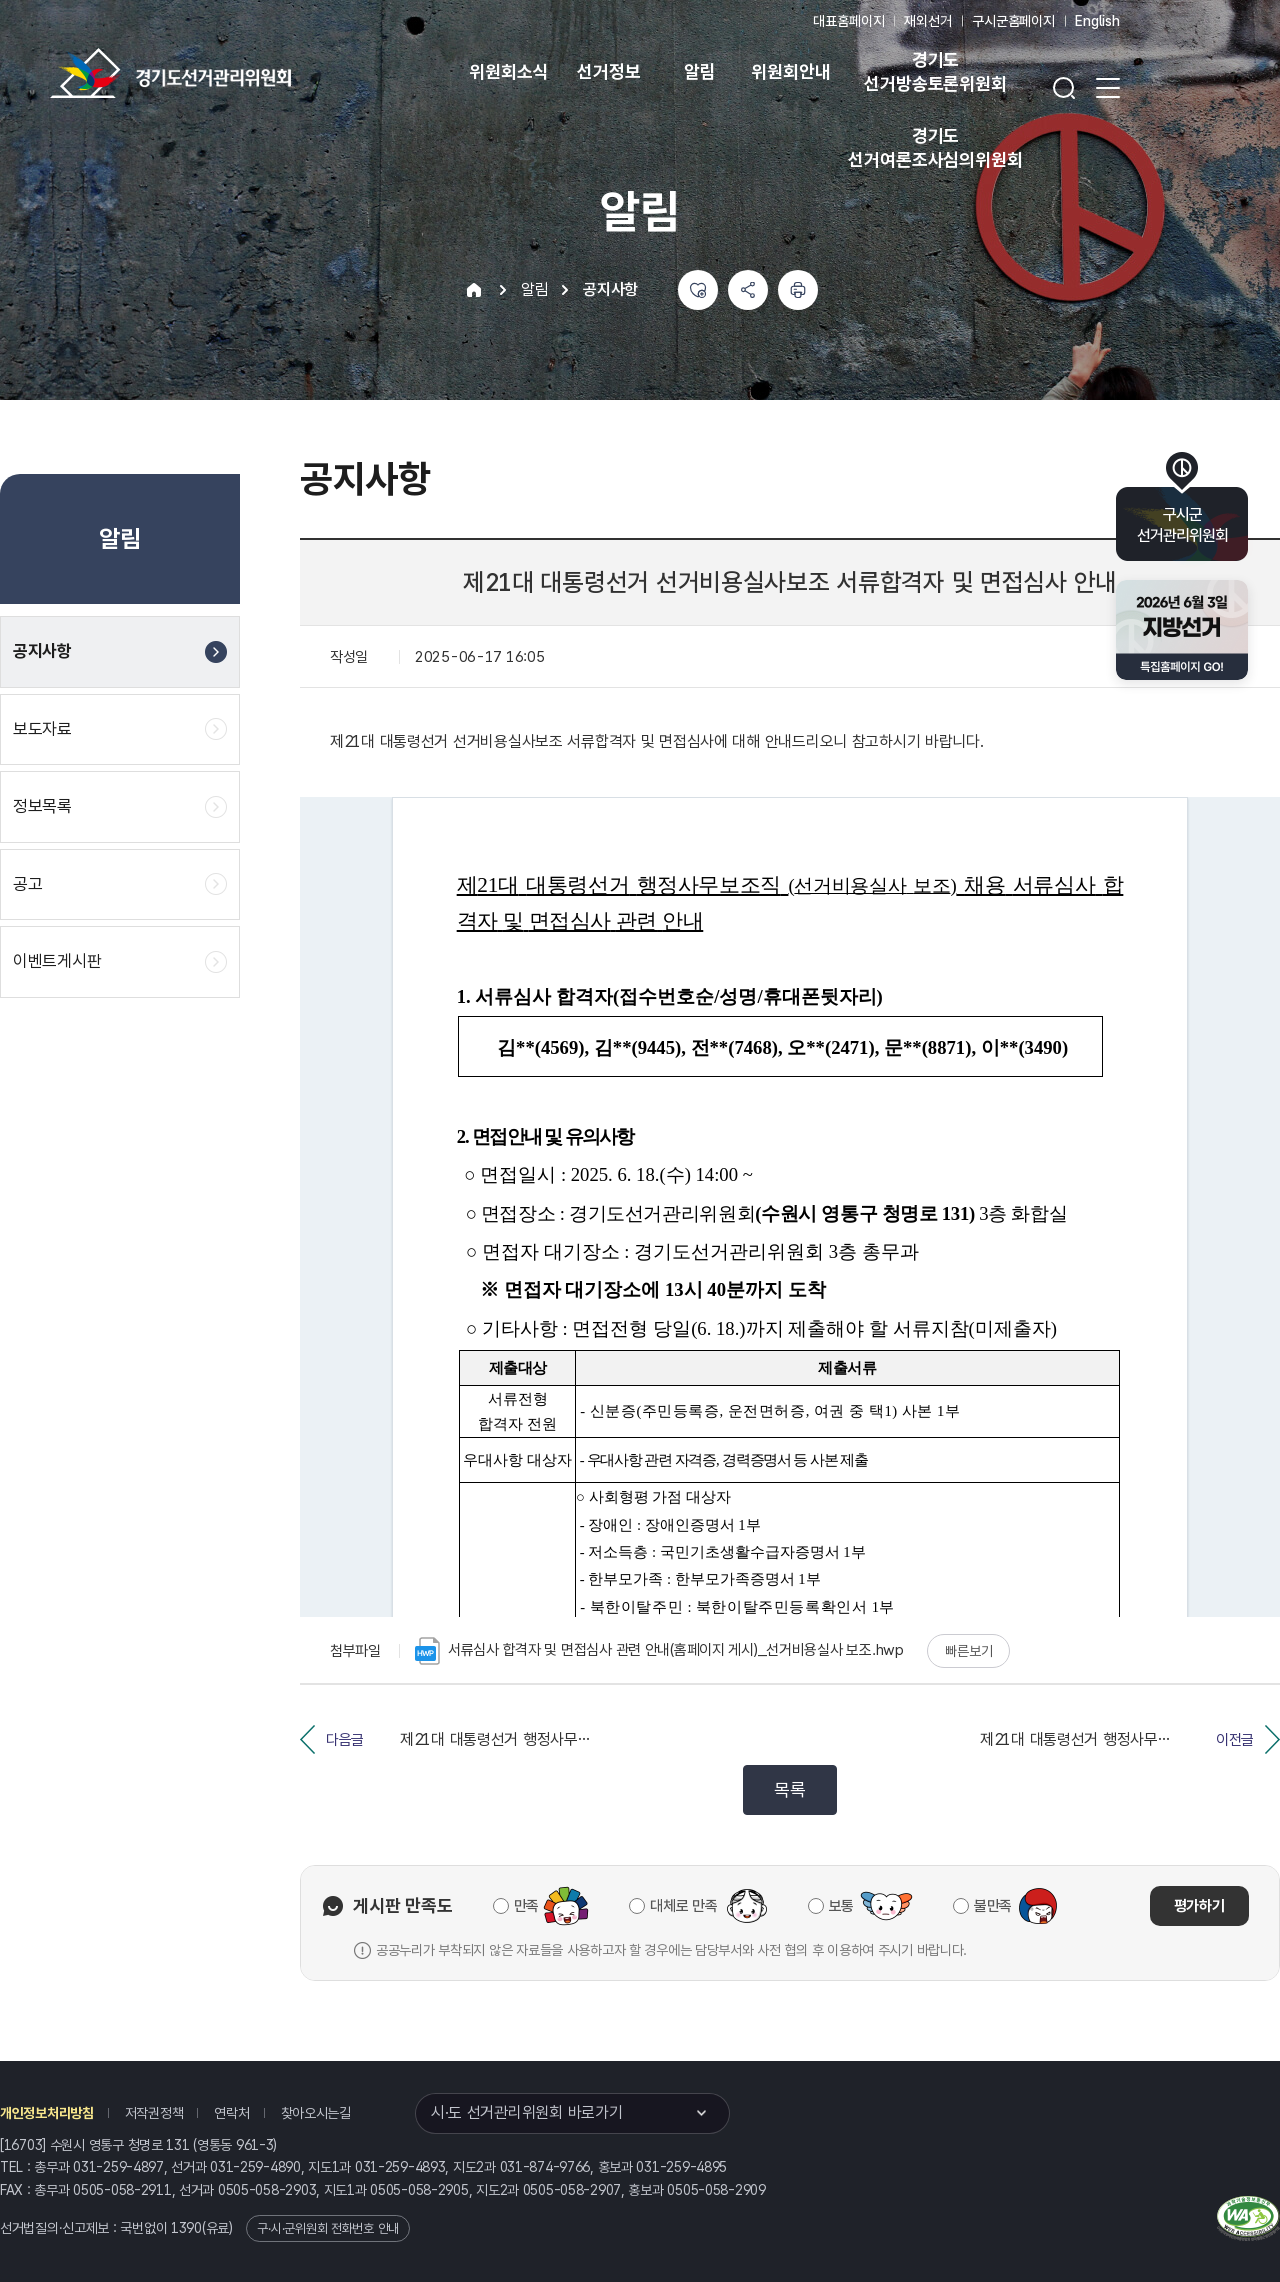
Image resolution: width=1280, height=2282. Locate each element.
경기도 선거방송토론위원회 (935, 71)
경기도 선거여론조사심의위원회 (935, 147)
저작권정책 (154, 2113)
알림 (700, 71)
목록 (789, 1789)
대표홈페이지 (848, 21)
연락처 (231, 2113)
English (1097, 21)
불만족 (993, 1906)
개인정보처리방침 (47, 2113)
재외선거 (927, 21)
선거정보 (608, 71)
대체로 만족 (683, 1906)
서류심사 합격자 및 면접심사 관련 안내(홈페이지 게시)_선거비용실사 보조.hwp (659, 1651)
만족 (526, 1906)
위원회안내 (790, 71)
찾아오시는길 (316, 2113)
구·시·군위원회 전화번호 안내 (328, 2228)
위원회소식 (508, 71)
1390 (186, 2228)
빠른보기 (968, 1651)
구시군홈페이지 (1013, 21)
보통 (841, 1906)
